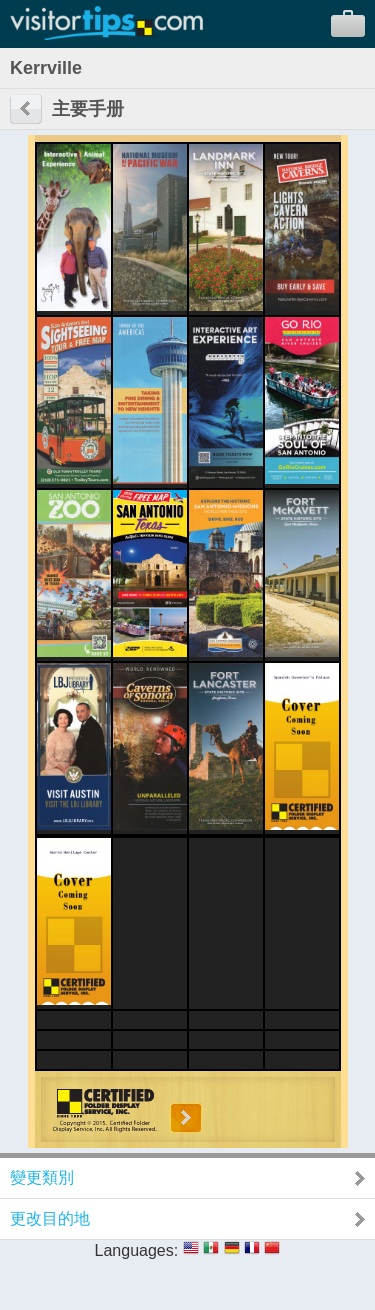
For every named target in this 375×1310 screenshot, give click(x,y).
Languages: (137, 1250)
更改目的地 (50, 1218)
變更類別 (42, 1177)
